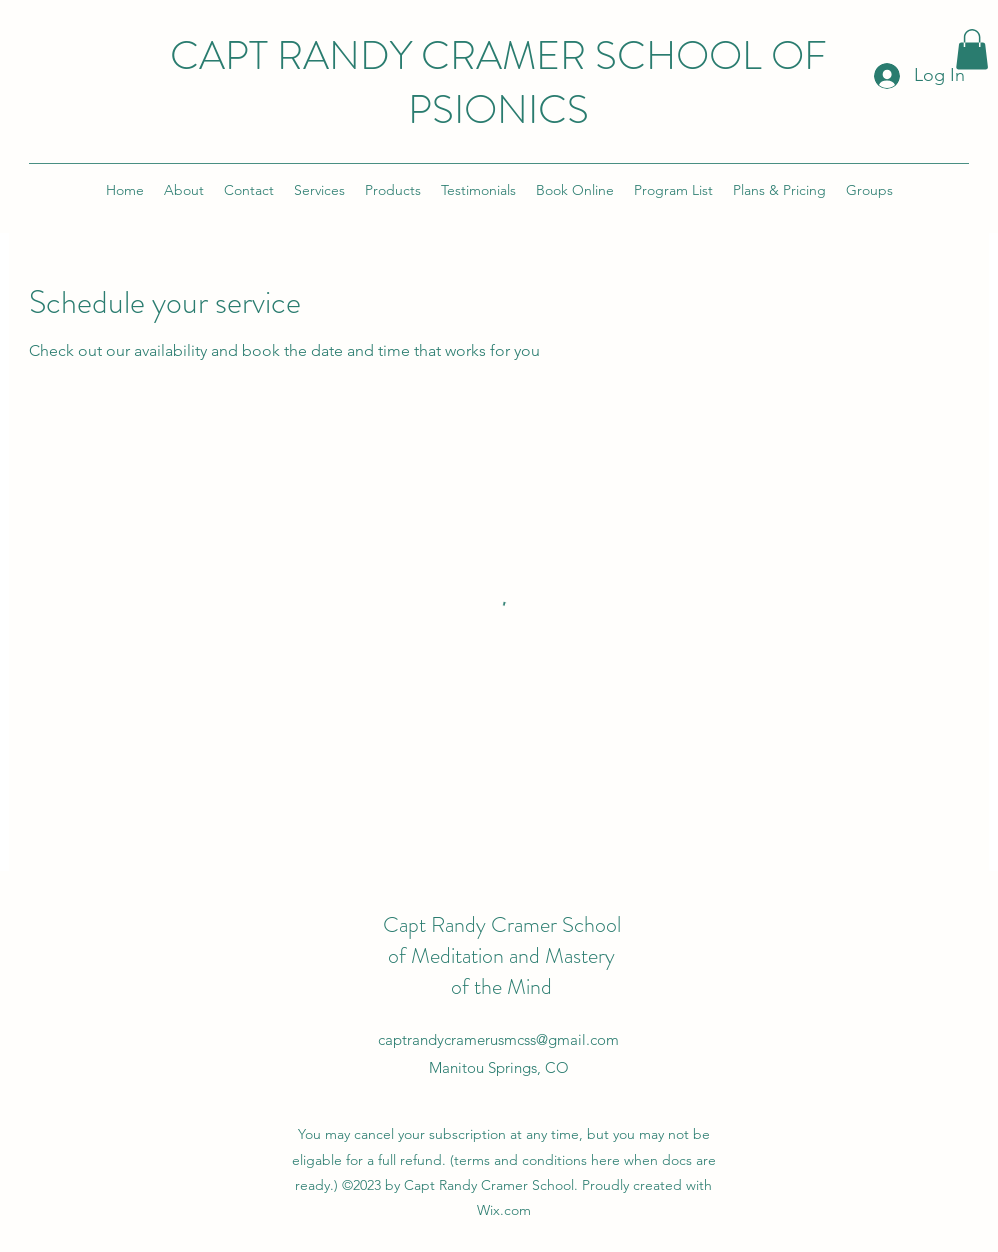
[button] (972, 49)
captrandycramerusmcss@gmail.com (498, 1039)
